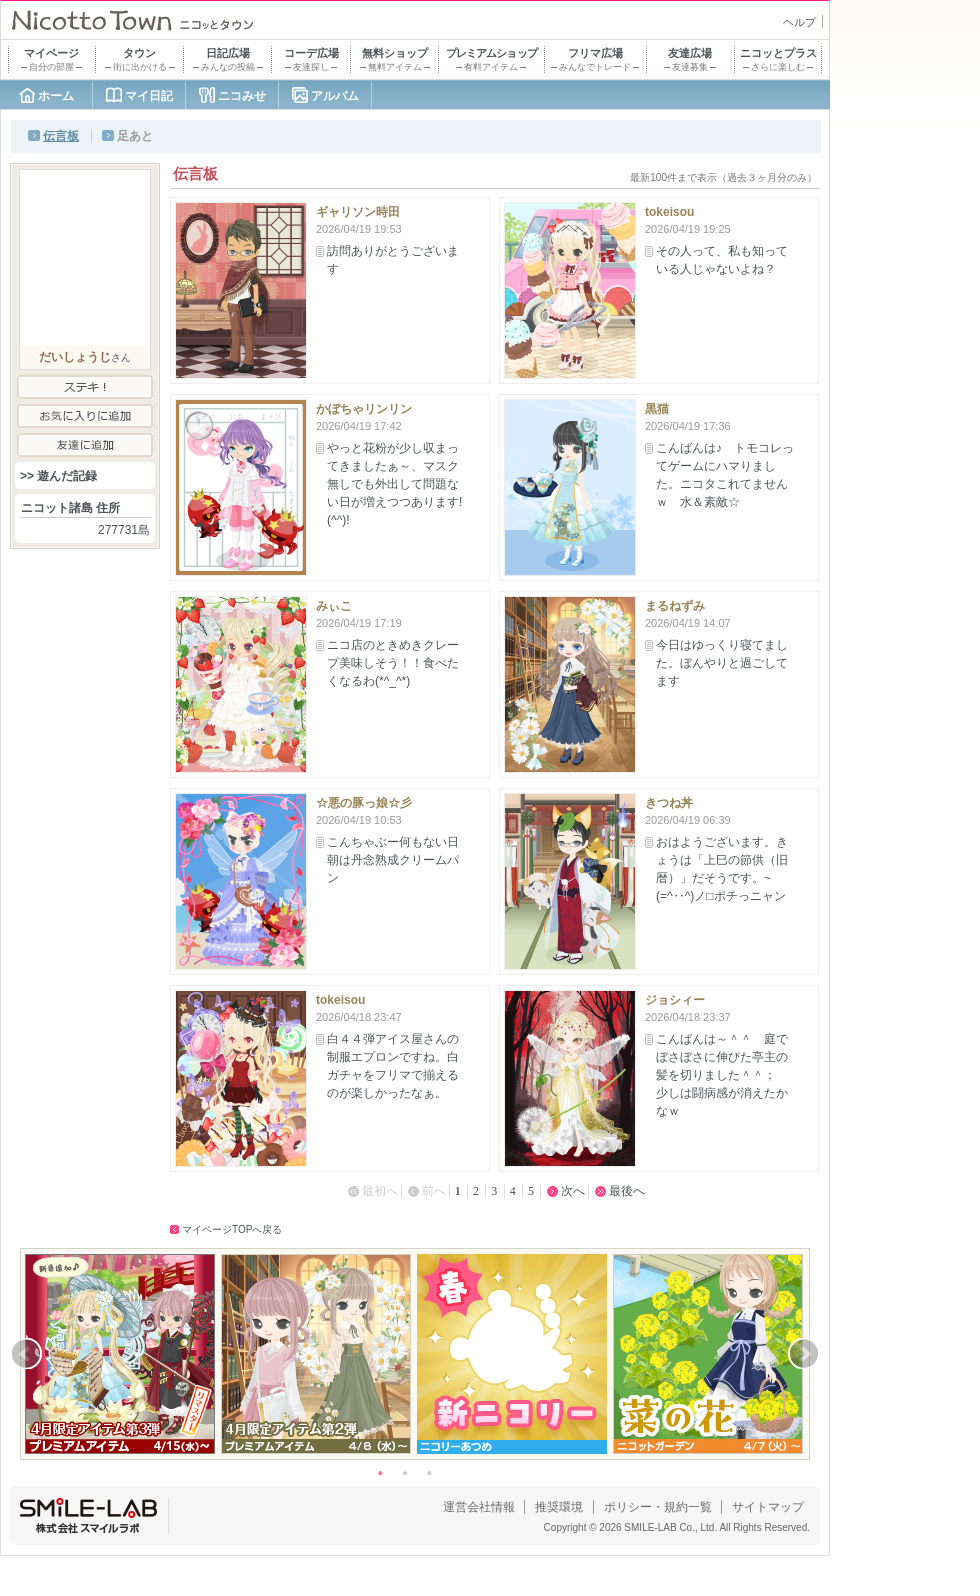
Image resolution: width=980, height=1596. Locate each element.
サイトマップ (768, 1507)
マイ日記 (149, 96)
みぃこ (334, 606)
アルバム (335, 96)
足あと (135, 136)
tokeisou (669, 212)
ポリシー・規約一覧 (658, 1507)
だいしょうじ (75, 357)
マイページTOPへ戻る (232, 1229)
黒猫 (657, 409)
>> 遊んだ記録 (58, 476)
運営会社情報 (479, 1507)
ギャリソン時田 (358, 212)
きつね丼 (669, 803)
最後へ (627, 1191)
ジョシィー (675, 1000)
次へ (573, 1191)
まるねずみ (675, 606)
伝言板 (61, 136)
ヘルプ (799, 22)
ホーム (56, 96)
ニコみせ (242, 96)
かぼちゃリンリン (364, 409)
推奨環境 (559, 1507)
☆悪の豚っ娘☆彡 (364, 803)
